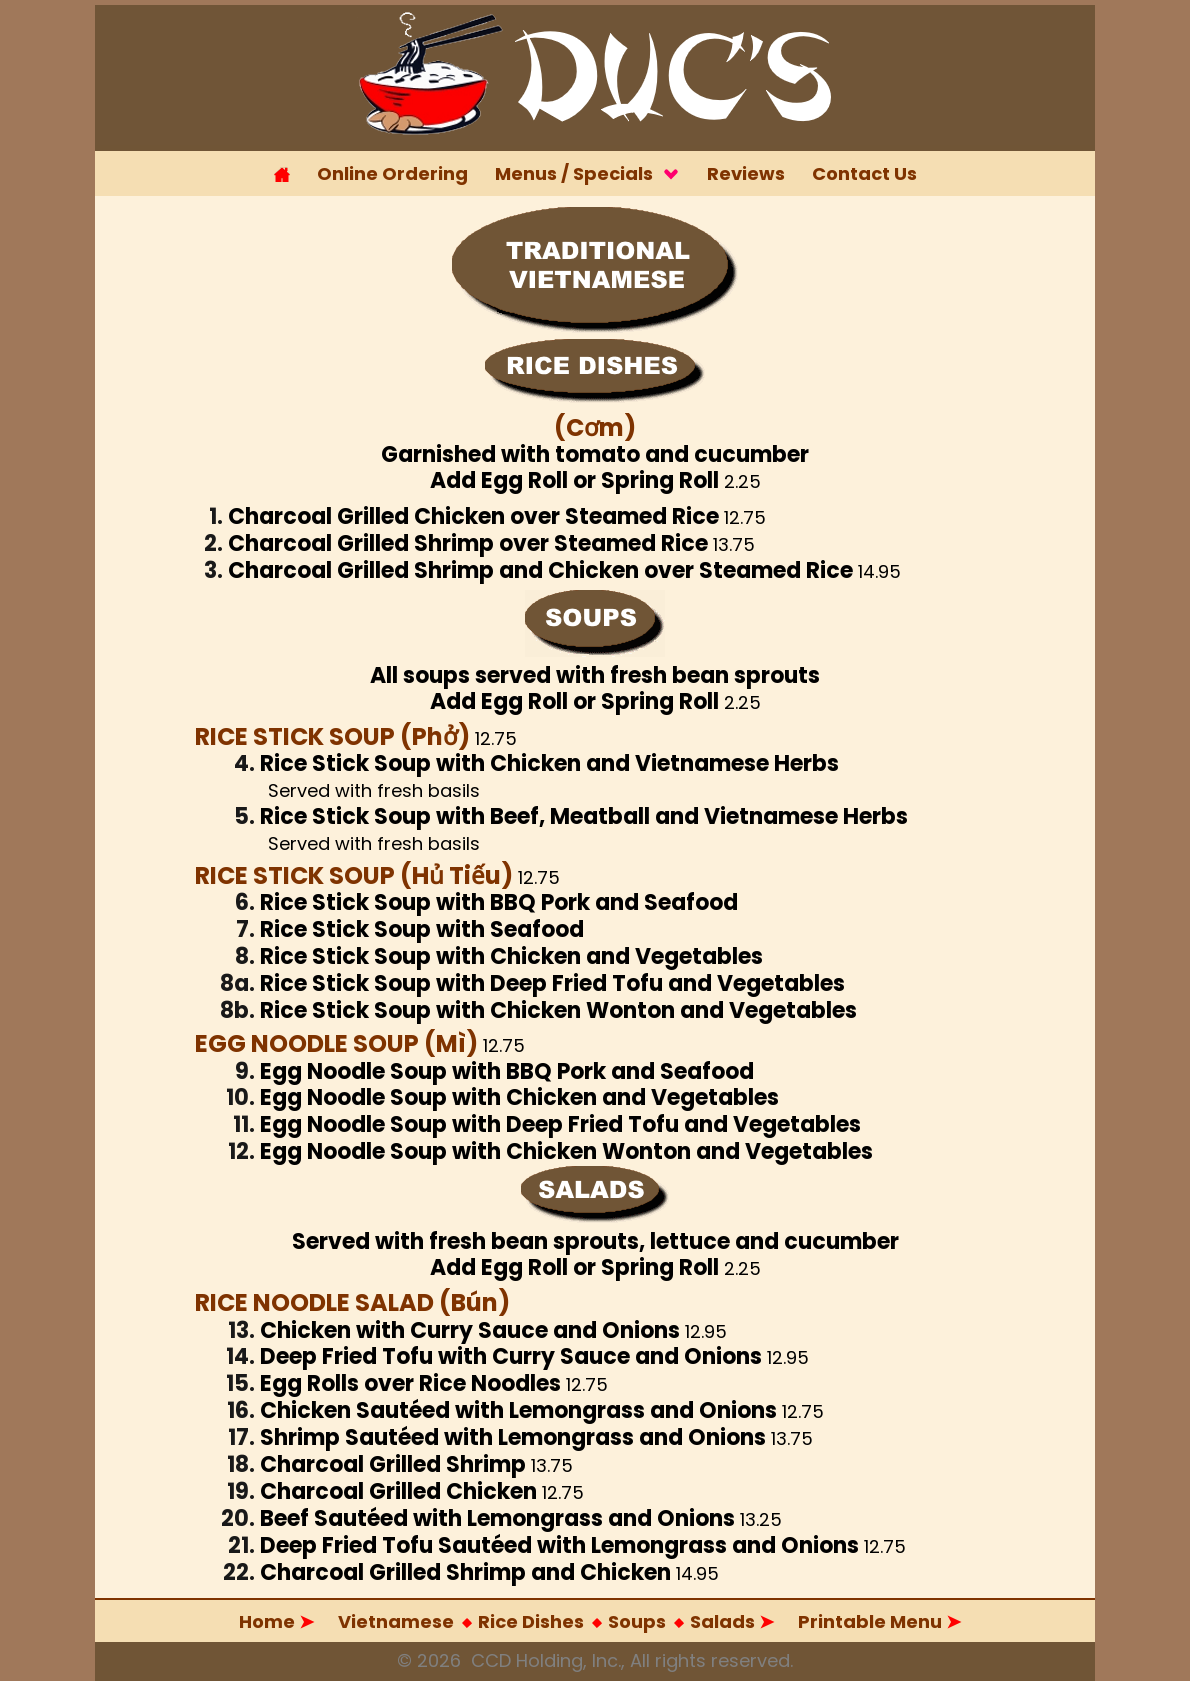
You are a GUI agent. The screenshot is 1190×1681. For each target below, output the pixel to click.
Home (276, 1621)
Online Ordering (392, 173)
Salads (558, 1623)
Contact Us (864, 173)
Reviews (746, 173)
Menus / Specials (587, 173)
